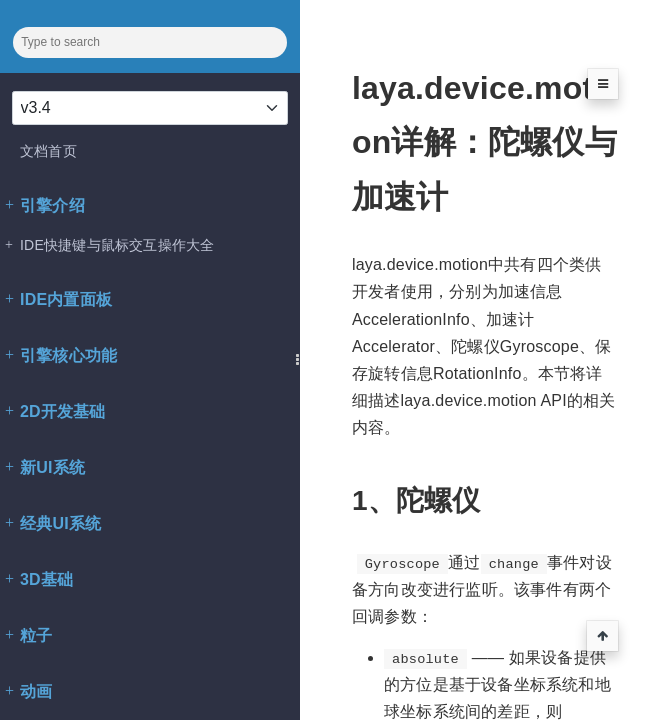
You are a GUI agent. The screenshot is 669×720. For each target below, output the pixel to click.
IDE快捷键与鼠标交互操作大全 (109, 245)
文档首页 (48, 151)
